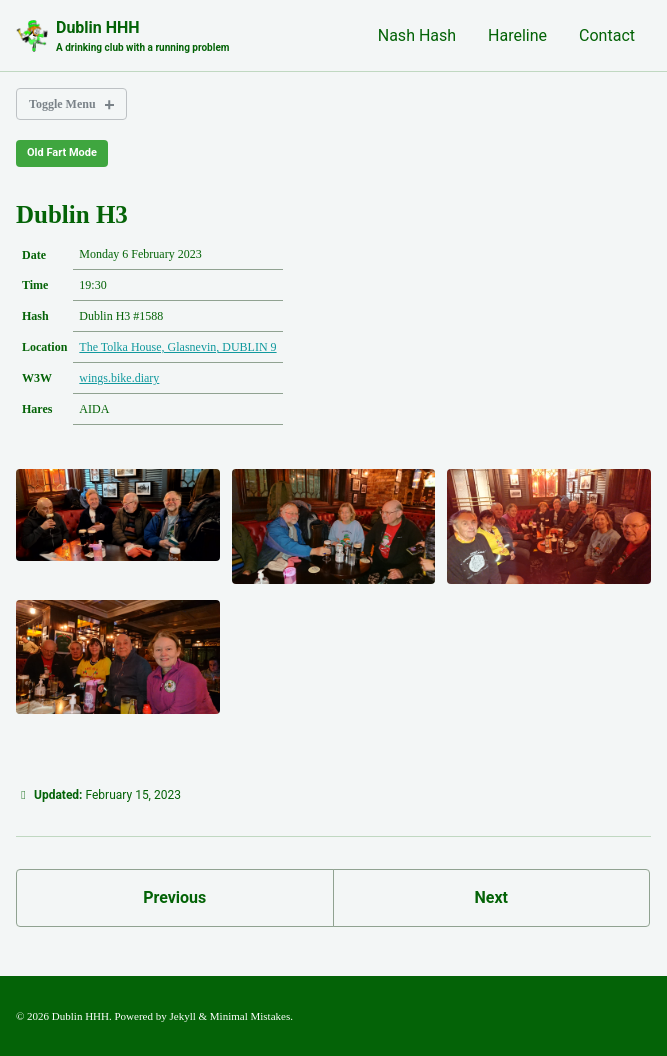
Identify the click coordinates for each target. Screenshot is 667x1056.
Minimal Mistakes (250, 1016)
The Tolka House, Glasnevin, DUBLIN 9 (177, 347)
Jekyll (183, 1016)
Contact (607, 35)
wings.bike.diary (119, 378)
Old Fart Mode (62, 152)
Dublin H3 (72, 214)
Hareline (517, 35)
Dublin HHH (142, 36)
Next (491, 897)
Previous (174, 897)
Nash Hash (417, 35)
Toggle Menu (62, 104)
